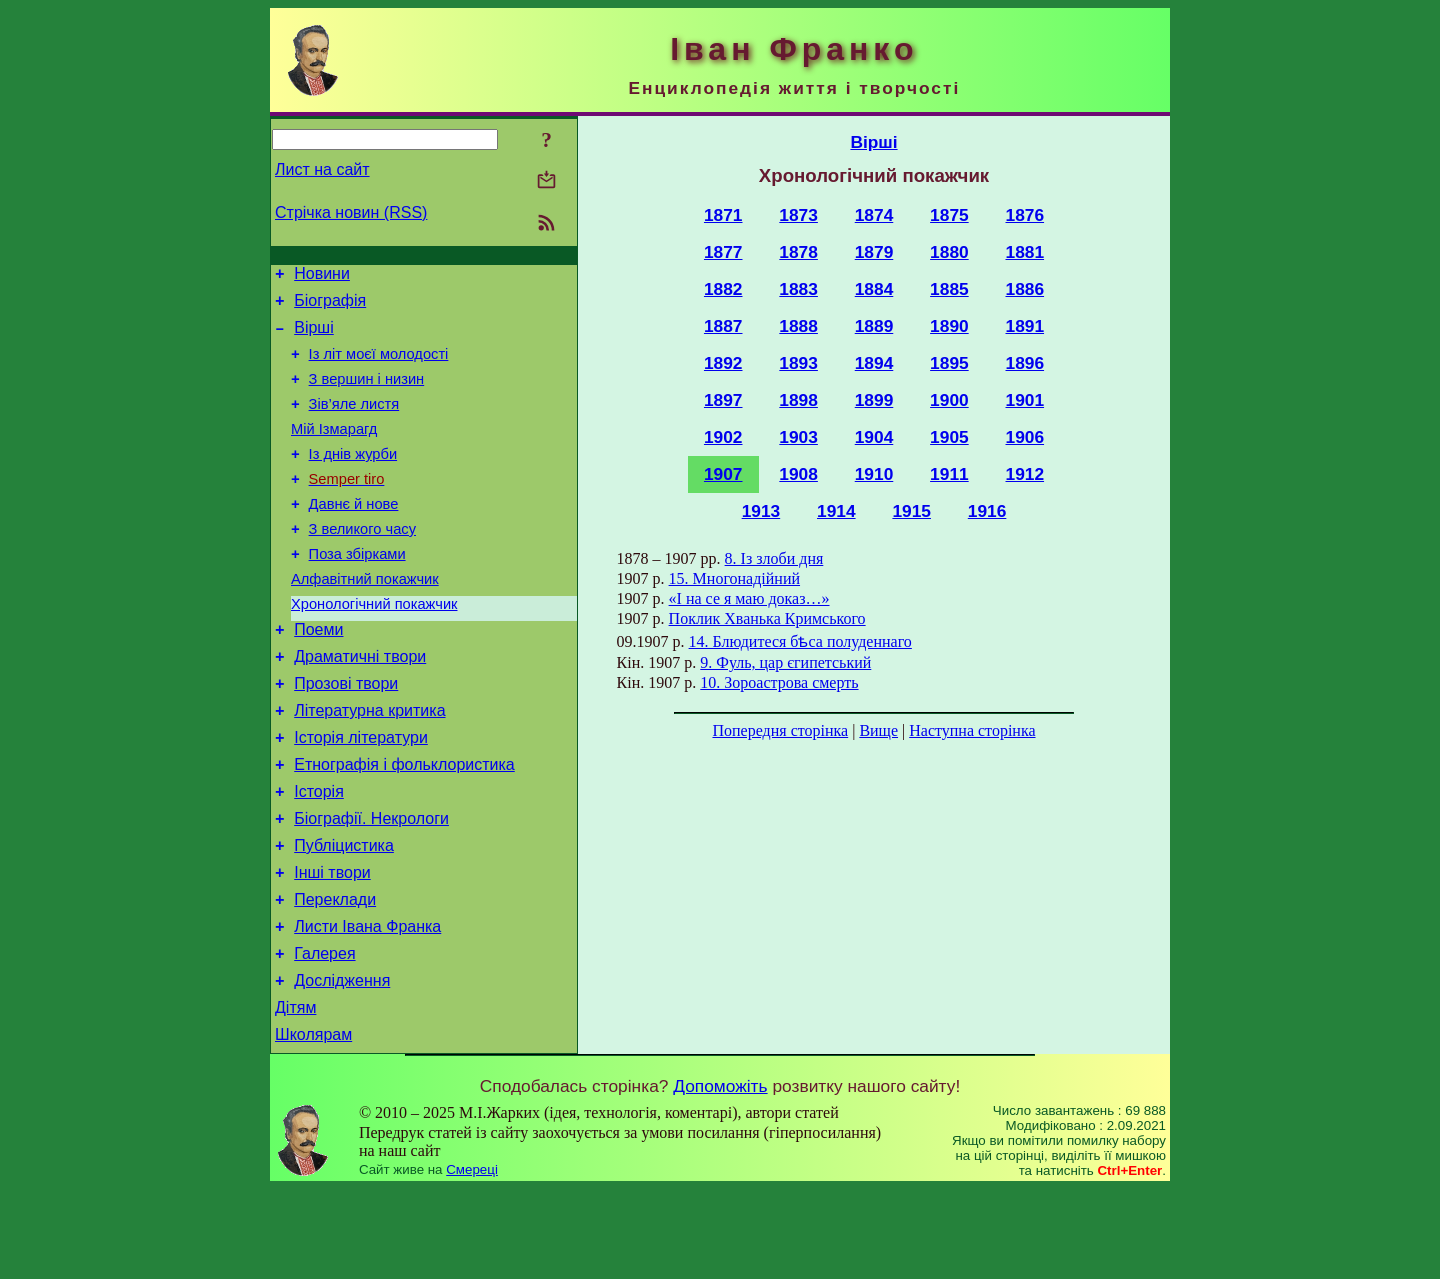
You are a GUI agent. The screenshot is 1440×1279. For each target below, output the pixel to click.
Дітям (295, 1094)
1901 (1025, 400)
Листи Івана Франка (367, 1004)
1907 (723, 474)
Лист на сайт (322, 169)
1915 (911, 511)
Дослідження (342, 1064)
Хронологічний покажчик (374, 646)
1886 (1025, 289)
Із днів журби (353, 478)
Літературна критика (369, 764)
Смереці (472, 1259)
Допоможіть (720, 1176)
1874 (874, 215)
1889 (874, 326)
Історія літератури (361, 794)
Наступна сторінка (972, 730)
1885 (949, 289)
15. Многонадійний (734, 578)
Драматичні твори (360, 704)
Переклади (335, 974)
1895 (949, 363)
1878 (798, 252)
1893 (798, 363)
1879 (874, 252)
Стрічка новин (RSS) (351, 212)
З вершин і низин (367, 394)
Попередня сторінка (780, 730)
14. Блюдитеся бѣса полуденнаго (800, 641)
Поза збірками (357, 590)
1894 (874, 363)
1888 (798, 326)
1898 (798, 400)
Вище (878, 730)
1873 (798, 215)
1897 (723, 400)
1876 (1025, 215)
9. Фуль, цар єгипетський (785, 662)
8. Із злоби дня (774, 558)
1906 (1025, 437)
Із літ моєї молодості (379, 366)
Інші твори (332, 944)
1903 (798, 437)
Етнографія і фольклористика (404, 824)
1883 (798, 289)
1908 (798, 474)
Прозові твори (346, 734)
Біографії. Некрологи (371, 884)
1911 (949, 474)
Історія (319, 854)
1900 (949, 400)
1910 (874, 474)
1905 (949, 437)
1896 (1025, 363)
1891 (1025, 326)
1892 (723, 363)
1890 (949, 326)
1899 (874, 400)
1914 (836, 511)
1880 (949, 252)
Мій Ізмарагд (334, 450)
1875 (949, 215)
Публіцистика (344, 914)
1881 (1025, 252)
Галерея (324, 1034)
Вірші (314, 336)
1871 (723, 215)
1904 (874, 437)
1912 (1025, 474)
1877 (723, 252)
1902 (723, 437)
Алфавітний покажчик (365, 618)
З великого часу (362, 562)
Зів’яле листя (354, 422)
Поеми (318, 674)
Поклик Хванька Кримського (767, 618)
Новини (322, 276)
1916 (987, 511)
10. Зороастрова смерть (779, 682)
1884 (874, 289)
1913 (761, 511)
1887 (723, 326)
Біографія (330, 306)
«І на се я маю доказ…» (749, 598)
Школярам (313, 1124)
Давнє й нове (354, 534)
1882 (723, 289)
